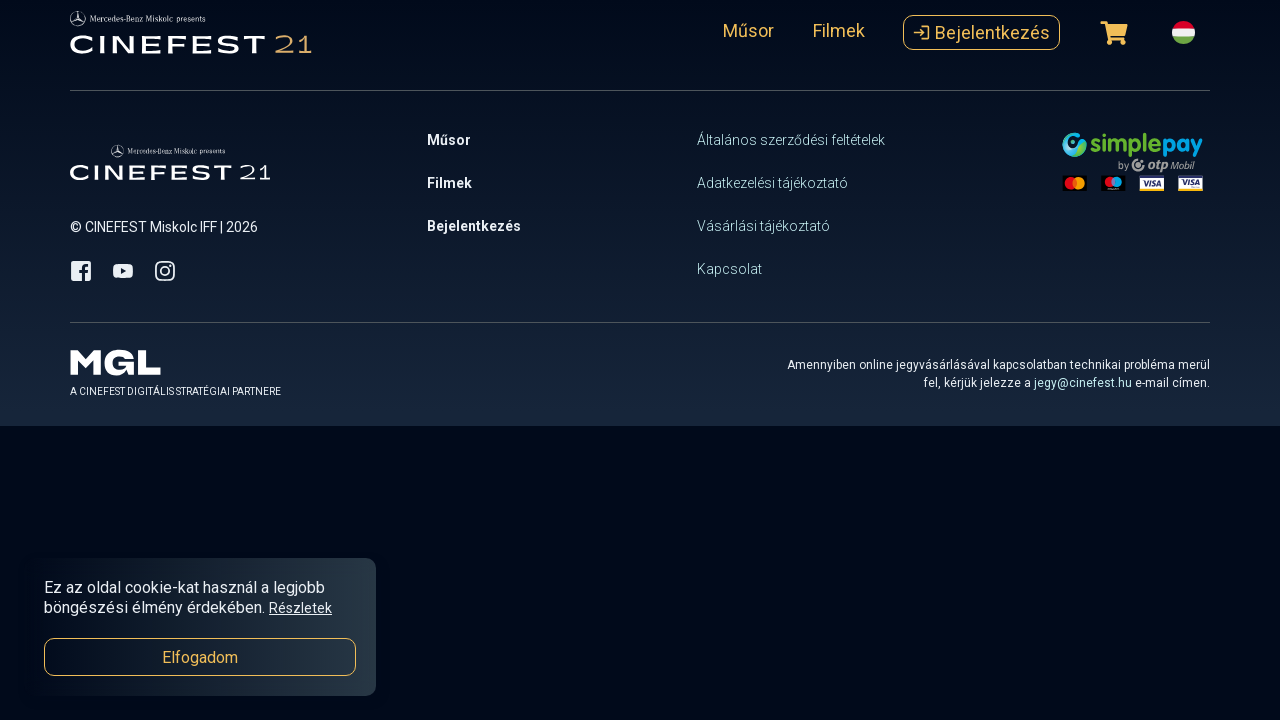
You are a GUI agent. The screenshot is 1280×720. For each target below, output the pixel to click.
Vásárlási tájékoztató (763, 226)
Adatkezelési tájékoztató (772, 183)
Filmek (839, 30)
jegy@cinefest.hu (1083, 383)
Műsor (748, 30)
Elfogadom (200, 657)
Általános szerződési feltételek (791, 140)
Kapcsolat (729, 269)
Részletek (300, 608)
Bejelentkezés (981, 32)
